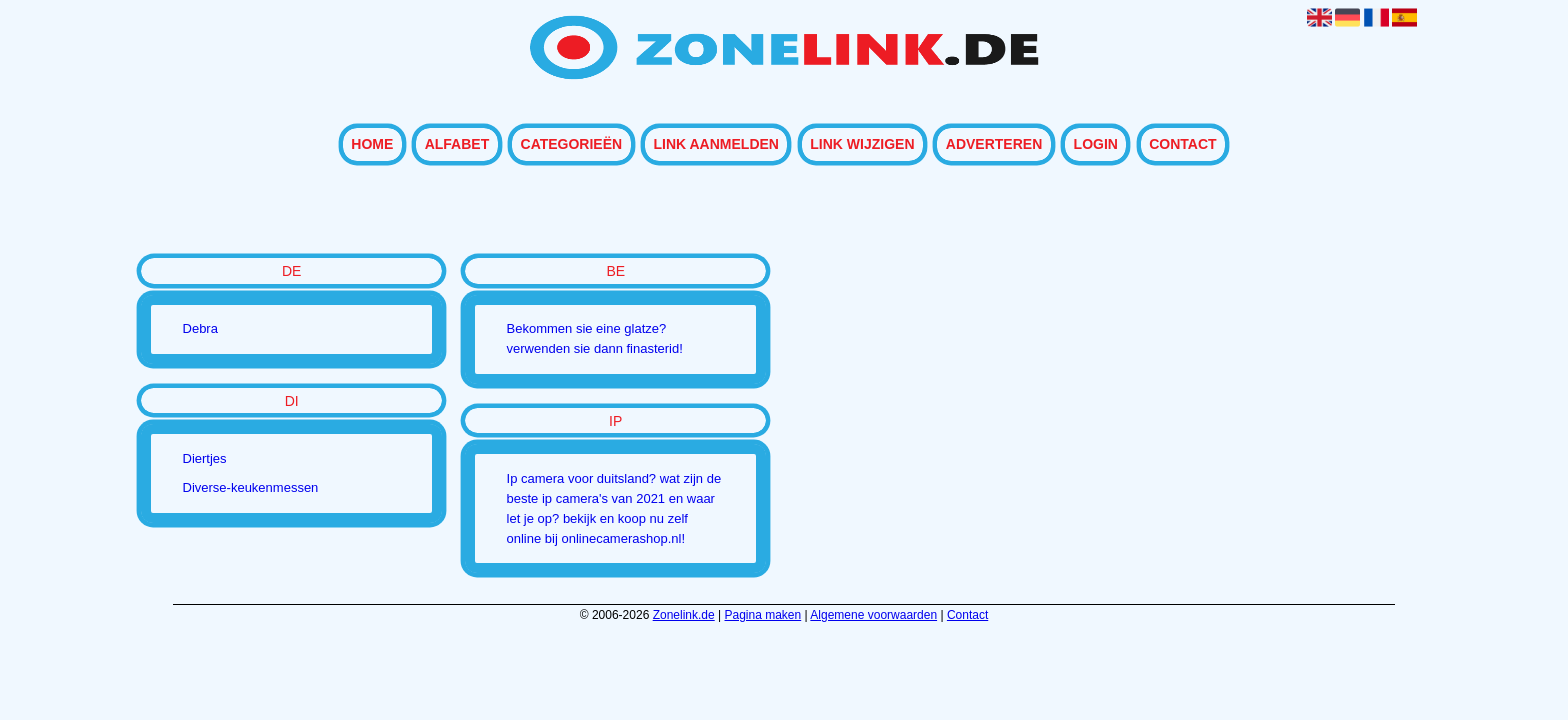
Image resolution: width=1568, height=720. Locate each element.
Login (1096, 145)
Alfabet (457, 145)
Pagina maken (763, 615)
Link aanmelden (715, 145)
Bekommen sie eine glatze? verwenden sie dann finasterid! (595, 338)
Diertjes (205, 458)
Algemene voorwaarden (873, 615)
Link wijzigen (862, 145)
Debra (200, 328)
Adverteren (994, 145)
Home (372, 145)
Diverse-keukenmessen (251, 487)
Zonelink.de (684, 615)
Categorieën (572, 145)
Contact (1182, 145)
